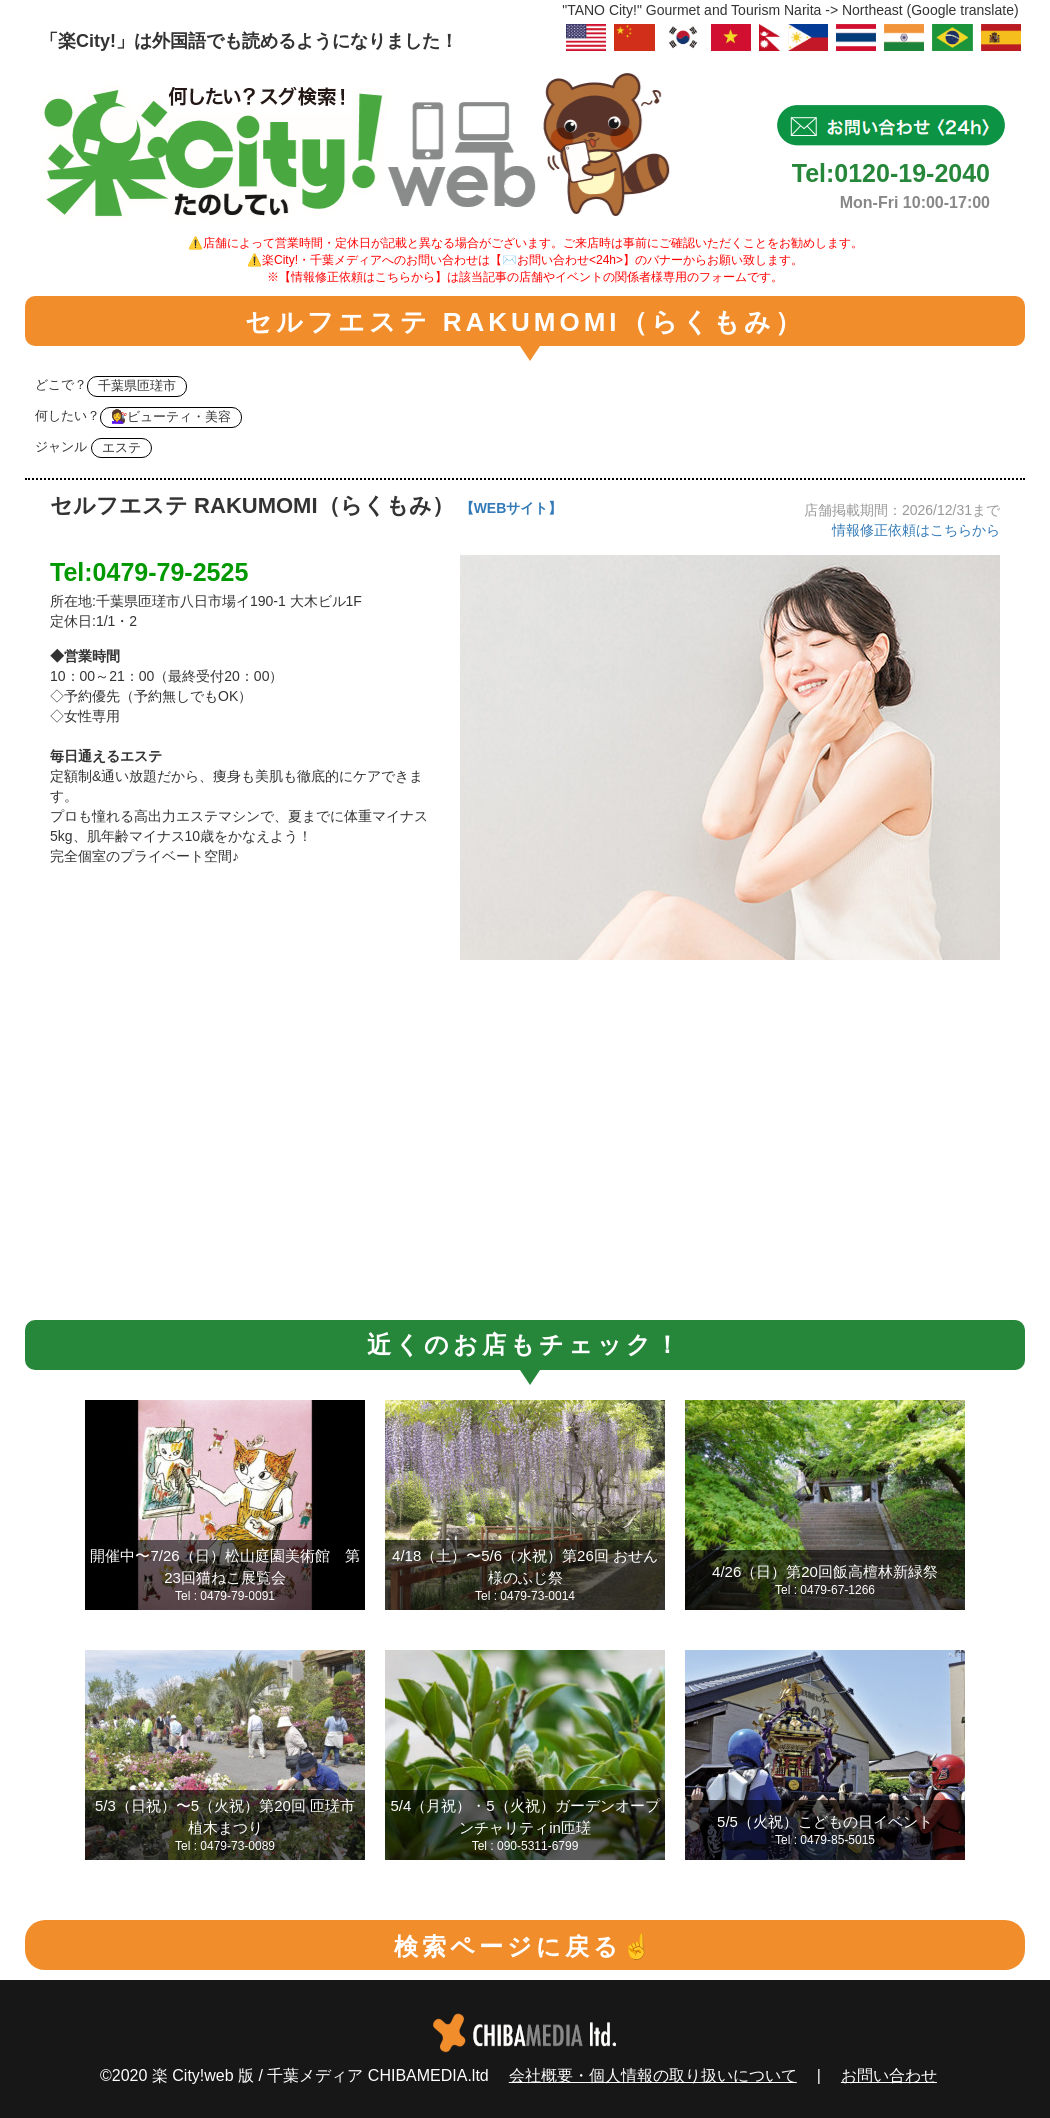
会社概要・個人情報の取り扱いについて (653, 2075)
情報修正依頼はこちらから (916, 530)
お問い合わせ (889, 2075)
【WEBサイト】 (511, 508)
